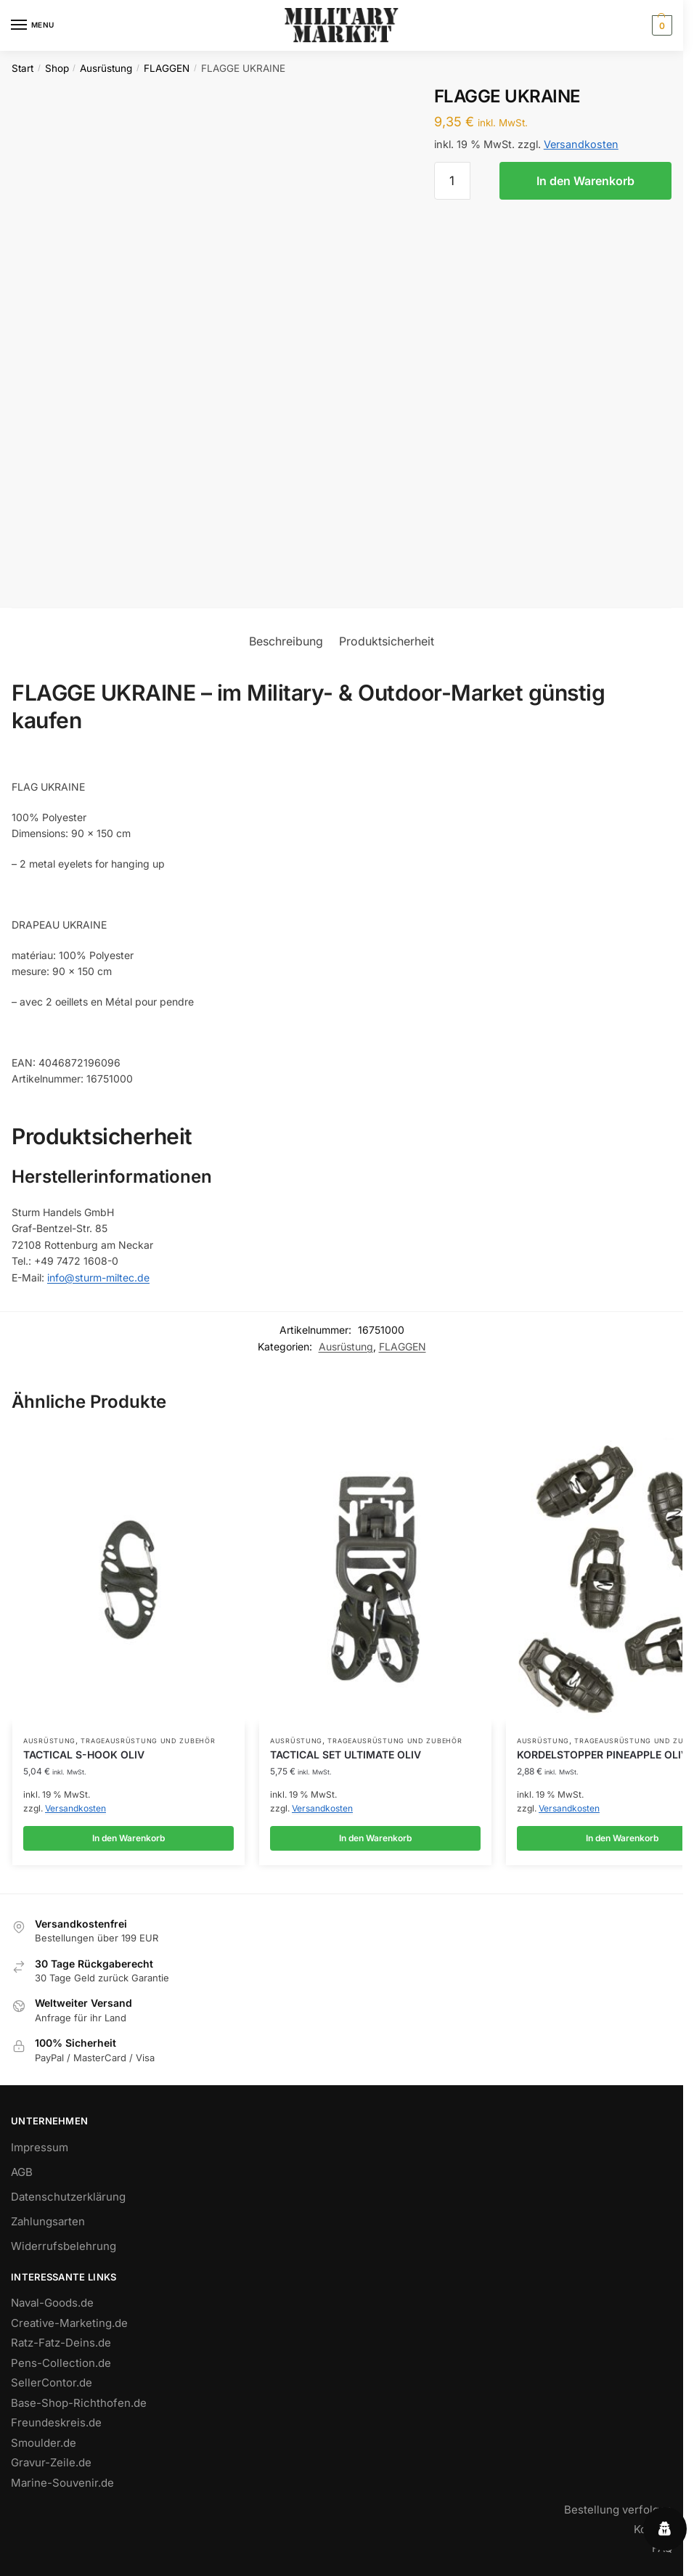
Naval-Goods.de (52, 2308)
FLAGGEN (166, 68)
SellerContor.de (51, 2387)
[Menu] (32, 25)
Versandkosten (581, 144)
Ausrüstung (106, 68)
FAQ (662, 2553)
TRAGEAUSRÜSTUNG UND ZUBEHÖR (148, 1741)
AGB (22, 2177)
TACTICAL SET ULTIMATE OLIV (345, 1754)
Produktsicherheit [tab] (386, 641)
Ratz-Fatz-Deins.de (61, 2348)
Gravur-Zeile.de (51, 2467)
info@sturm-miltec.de (98, 1277)
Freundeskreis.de (56, 2427)
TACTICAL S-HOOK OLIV (83, 1754)
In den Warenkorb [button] (128, 1838)
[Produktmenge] (452, 181)
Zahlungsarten (48, 2226)
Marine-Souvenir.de (62, 2488)
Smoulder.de (43, 2448)
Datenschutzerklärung (68, 2202)
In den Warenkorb (585, 181)
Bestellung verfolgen (618, 2515)
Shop (57, 68)
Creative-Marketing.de (69, 2328)
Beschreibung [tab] (286, 641)
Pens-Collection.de (61, 2368)
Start (22, 68)
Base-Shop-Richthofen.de (79, 2408)
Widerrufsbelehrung (63, 2251)
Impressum (39, 2152)
